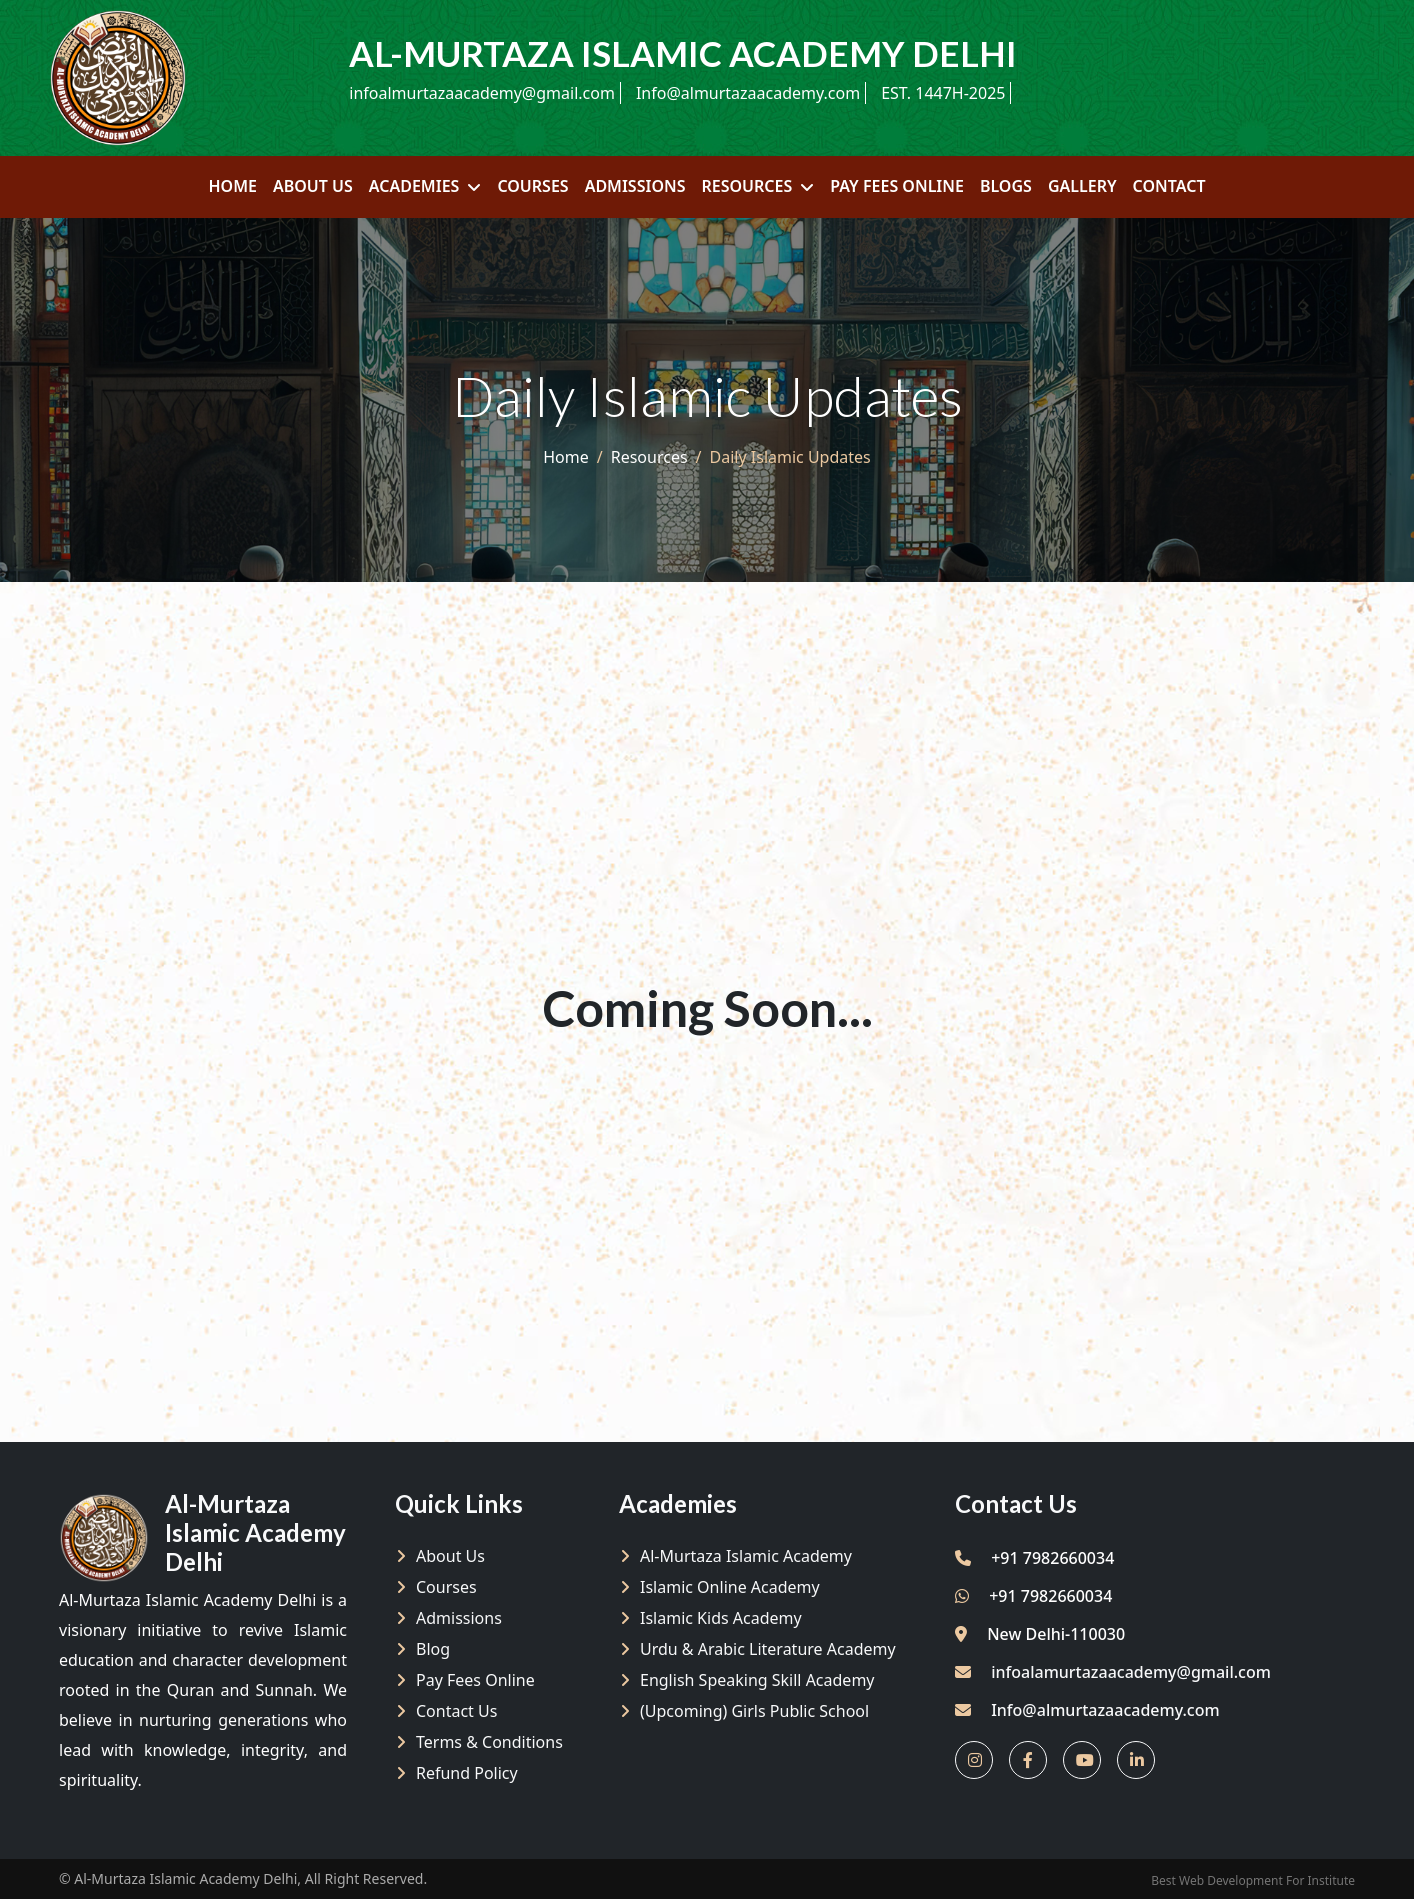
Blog (433, 1649)
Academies (414, 186)
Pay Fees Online (897, 186)
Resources (746, 186)
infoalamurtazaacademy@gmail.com (1131, 1672)
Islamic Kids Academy (721, 1618)
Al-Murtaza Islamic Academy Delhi (185, 1878)
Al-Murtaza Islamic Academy (746, 1556)
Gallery (1082, 186)
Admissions (635, 186)
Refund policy (467, 1773)
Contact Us (456, 1711)
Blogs (1006, 186)
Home (232, 186)
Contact (1169, 186)
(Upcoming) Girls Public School (754, 1711)
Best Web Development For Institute (1253, 1880)
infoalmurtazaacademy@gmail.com (482, 93)
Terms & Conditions (489, 1742)
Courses (532, 186)
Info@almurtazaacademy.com (748, 93)
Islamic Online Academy (730, 1587)
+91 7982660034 (1034, 1558)
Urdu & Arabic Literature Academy (768, 1649)
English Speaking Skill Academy (757, 1680)
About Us (313, 186)
